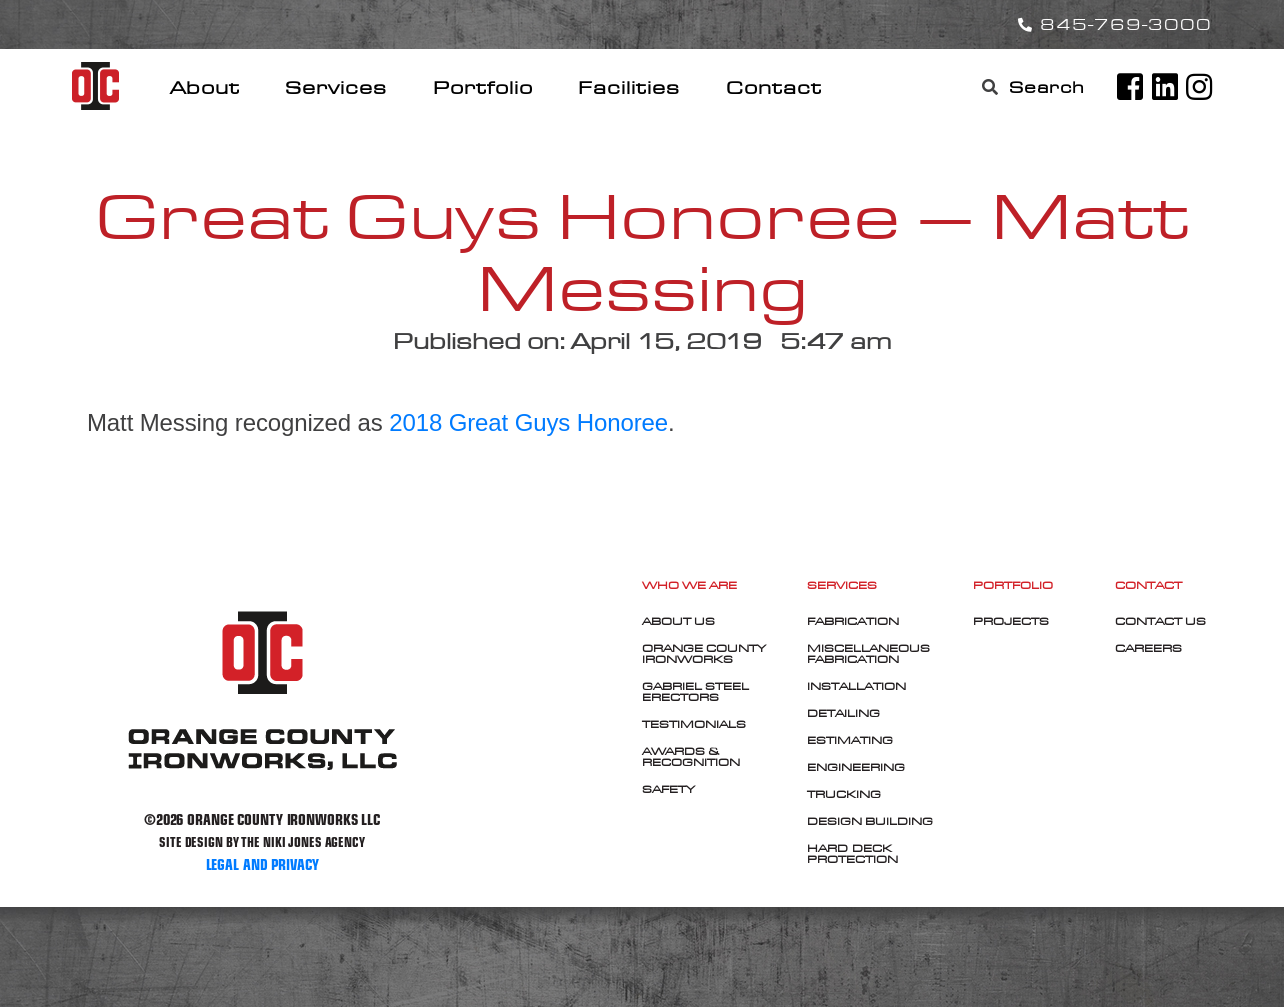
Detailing (843, 713)
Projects (1011, 621)
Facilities (629, 87)
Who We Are (689, 585)
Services (336, 87)
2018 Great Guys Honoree (528, 422)
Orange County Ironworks (704, 653)
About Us (678, 621)
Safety (668, 789)
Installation (856, 686)
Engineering (856, 767)
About (205, 87)
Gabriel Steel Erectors (695, 691)
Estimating (850, 740)
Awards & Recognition (691, 756)
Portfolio (483, 87)
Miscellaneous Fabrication (868, 653)
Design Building (870, 821)
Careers (1148, 648)
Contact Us (1160, 621)
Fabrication (853, 621)
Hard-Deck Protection (852, 853)
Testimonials (694, 724)
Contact (774, 87)
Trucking (844, 794)
